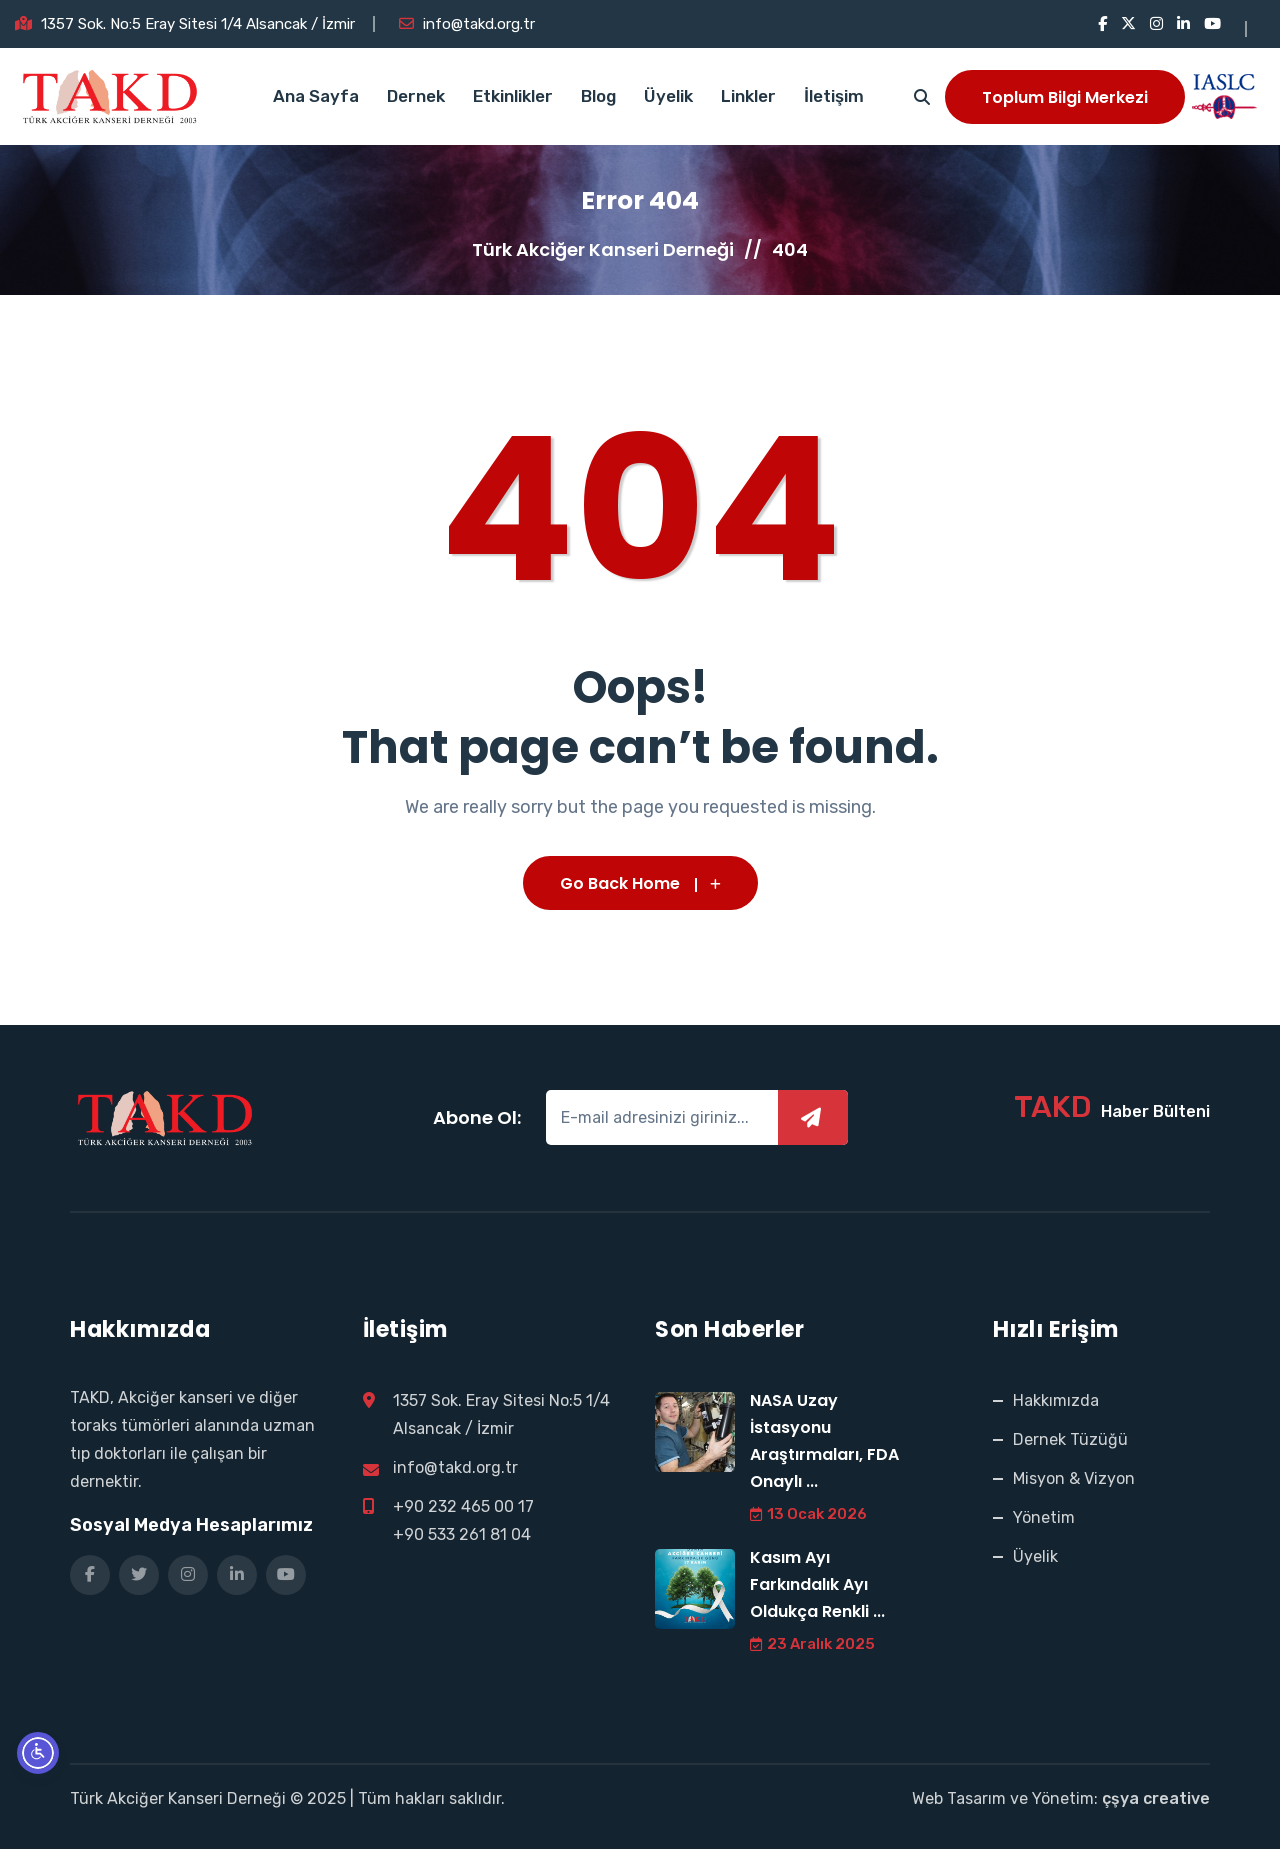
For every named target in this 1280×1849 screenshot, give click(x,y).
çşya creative (1156, 1798)
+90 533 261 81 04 (462, 1534)
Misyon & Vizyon (1074, 1478)
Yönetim (1044, 1517)
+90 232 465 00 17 (463, 1506)
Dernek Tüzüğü (1070, 1439)
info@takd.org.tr (479, 24)
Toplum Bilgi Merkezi (1065, 97)
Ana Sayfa (316, 96)
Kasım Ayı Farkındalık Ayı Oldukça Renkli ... (817, 1584)
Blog (598, 96)
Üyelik (668, 96)
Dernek (416, 96)
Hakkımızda (1056, 1400)
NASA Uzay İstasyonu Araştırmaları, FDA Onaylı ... (824, 1441)
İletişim (834, 96)
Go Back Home (640, 883)
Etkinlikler (513, 96)
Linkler (748, 96)
